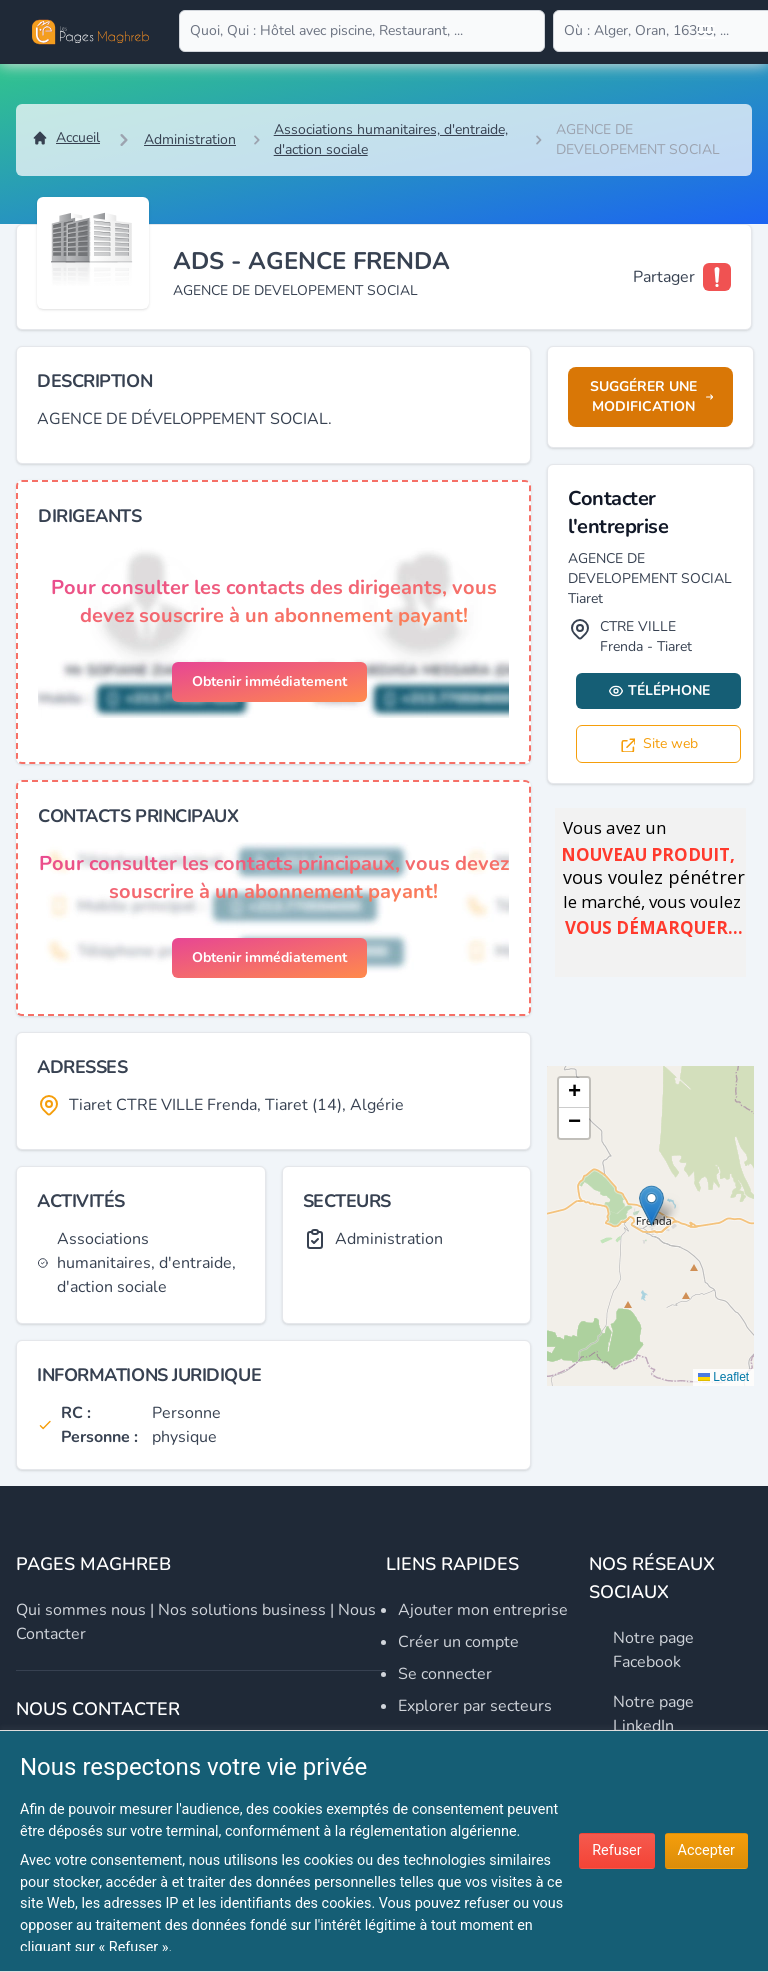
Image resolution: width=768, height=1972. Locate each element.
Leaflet (723, 1377)
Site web (658, 743)
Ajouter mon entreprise (483, 1610)
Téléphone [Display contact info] (659, 690)
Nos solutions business (242, 1610)
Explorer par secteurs (475, 1706)
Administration (190, 139)
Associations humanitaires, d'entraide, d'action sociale (391, 139)
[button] (651, 1205)
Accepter (706, 1850)
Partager (664, 277)
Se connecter (445, 1674)
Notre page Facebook (653, 1650)
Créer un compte (458, 1642)
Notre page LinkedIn (653, 1714)
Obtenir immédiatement (269, 681)
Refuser (616, 1850)
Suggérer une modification (652, 396)
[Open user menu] (706, 32)
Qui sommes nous (81, 1610)
